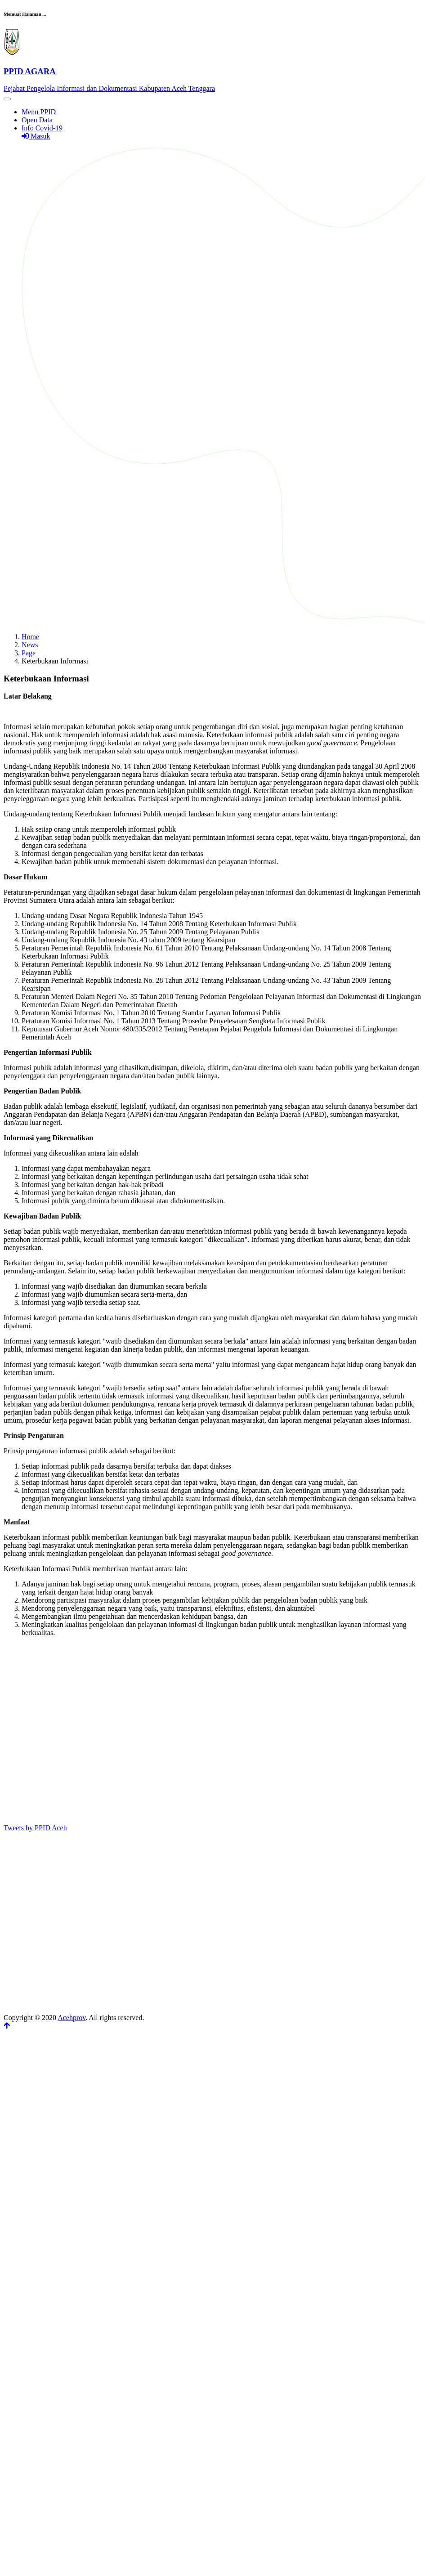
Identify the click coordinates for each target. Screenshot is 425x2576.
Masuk (36, 136)
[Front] (212, 71)
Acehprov (71, 2017)
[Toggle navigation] (7, 99)
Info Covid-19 (42, 128)
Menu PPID (39, 112)
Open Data (37, 120)
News (30, 645)
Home (30, 637)
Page (29, 653)
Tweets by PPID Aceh (35, 1828)
